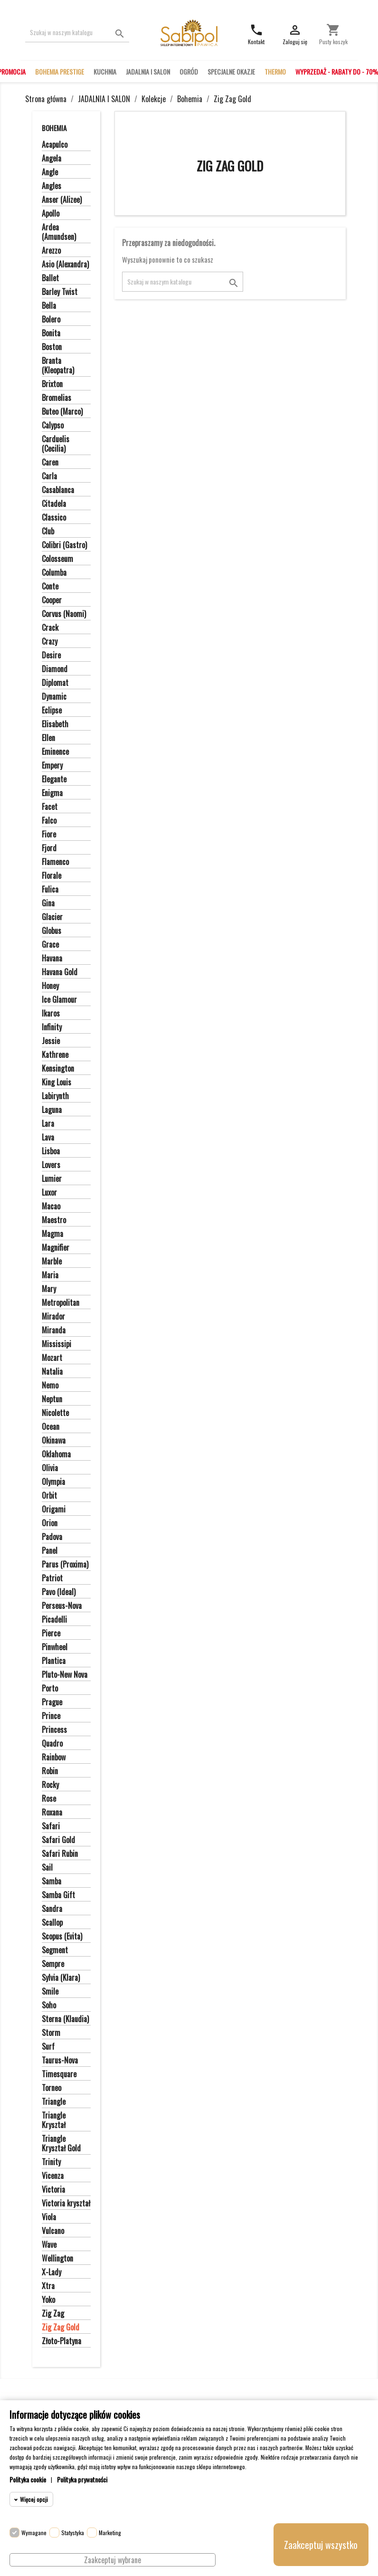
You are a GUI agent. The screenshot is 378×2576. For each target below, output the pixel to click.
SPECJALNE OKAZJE (231, 71)
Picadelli (54, 1620)
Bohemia (54, 128)
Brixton (52, 384)
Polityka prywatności (82, 2479)
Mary (49, 1289)
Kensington (58, 1069)
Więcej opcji (34, 2499)
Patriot (52, 1578)
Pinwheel (54, 1647)
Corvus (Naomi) (64, 614)
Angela (51, 158)
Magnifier (55, 1248)
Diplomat (55, 683)
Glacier (52, 917)
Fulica (50, 889)
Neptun (52, 1399)
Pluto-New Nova (64, 1675)
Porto (50, 1688)
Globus (51, 931)
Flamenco (55, 862)
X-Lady (51, 2272)
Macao (51, 1206)
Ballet (50, 278)
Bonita (51, 333)
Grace (50, 945)
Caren (50, 462)
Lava (48, 1137)
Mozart (52, 1358)
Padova (52, 1537)
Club (48, 531)
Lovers (51, 1165)
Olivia (50, 1468)
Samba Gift (58, 1895)
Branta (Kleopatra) (58, 366)
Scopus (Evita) (62, 1936)
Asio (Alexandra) (65, 264)
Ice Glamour (59, 1000)
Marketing (110, 2532)
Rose (49, 1799)
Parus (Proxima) (65, 1564)
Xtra (48, 2286)
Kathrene (55, 1055)
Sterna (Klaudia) (65, 2019)
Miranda (54, 1330)
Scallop (52, 1923)
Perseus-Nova (62, 1606)
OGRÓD (189, 71)
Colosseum (57, 559)
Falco (49, 821)
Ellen (48, 738)
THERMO (275, 71)
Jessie (51, 1041)
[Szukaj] (77, 32)
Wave (49, 2245)
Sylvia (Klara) (61, 1978)
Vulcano (53, 2231)
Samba (51, 1881)
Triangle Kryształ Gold (61, 2144)
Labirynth (55, 1096)
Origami (54, 1509)
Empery (52, 765)
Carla (49, 476)
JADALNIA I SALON (148, 71)
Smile (50, 1992)
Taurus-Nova (60, 2060)
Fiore (49, 834)
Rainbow (54, 1757)
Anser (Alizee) (62, 200)
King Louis (56, 1082)
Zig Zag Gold (60, 2327)
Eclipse (52, 710)
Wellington (57, 2258)
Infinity (52, 1027)
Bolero (51, 319)
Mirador (53, 1317)
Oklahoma (56, 1454)
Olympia (53, 1482)
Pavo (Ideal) (59, 1592)
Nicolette (55, 1413)
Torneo (51, 2088)
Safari (51, 1826)
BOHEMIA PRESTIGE (59, 71)
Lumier (52, 1179)
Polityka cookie (27, 2479)
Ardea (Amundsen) (59, 232)
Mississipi (56, 1344)
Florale (51, 876)
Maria (50, 1275)
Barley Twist (59, 292)
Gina (48, 903)
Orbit (49, 1496)
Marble (52, 1261)
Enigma (52, 793)
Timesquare (59, 2074)
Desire (51, 655)
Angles (51, 186)
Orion (49, 1523)
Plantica (54, 1661)
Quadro (52, 1744)
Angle (50, 172)
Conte (50, 586)
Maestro (54, 1220)
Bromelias (56, 398)
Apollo (50, 214)
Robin (50, 1771)
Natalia (52, 1372)
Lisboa (51, 1151)
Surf (48, 2047)
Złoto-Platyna (61, 2341)
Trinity (51, 2162)
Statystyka (72, 2532)
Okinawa (54, 1440)
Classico (54, 518)
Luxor (49, 1193)
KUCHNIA (105, 71)
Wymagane (34, 2532)
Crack (50, 628)
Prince (51, 1716)
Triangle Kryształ (54, 2120)
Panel (49, 1551)
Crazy (49, 642)
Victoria (53, 2190)
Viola (49, 2217)
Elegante (54, 779)
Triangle (54, 2102)
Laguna (52, 1110)
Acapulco (54, 145)
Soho (49, 2005)
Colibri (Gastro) (64, 545)
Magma (52, 1234)
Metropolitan (60, 1303)
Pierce (51, 1633)
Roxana (52, 1812)
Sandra (52, 1909)
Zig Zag (53, 2314)
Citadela (54, 504)
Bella (49, 306)
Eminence (55, 752)
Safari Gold (58, 1840)
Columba (54, 573)
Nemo (50, 1385)
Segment (55, 1950)
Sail (47, 1868)
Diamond (54, 669)
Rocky (50, 1785)
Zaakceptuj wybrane (112, 2560)
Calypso (53, 425)
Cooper (52, 600)
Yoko (48, 2300)
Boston (52, 347)
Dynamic (54, 697)
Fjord (49, 848)
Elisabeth (55, 724)
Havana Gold (59, 972)
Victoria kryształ (66, 2203)
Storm (51, 2033)
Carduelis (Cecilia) (55, 444)
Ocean (50, 1427)
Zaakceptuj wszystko (321, 2545)
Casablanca (58, 490)
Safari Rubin (60, 1854)
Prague (52, 1702)
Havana (52, 958)
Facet (49, 807)
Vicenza (53, 2176)
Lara (48, 1124)
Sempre (53, 1964)
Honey (50, 986)
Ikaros (51, 1013)
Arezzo (51, 251)
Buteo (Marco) (62, 412)
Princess (54, 1730)
